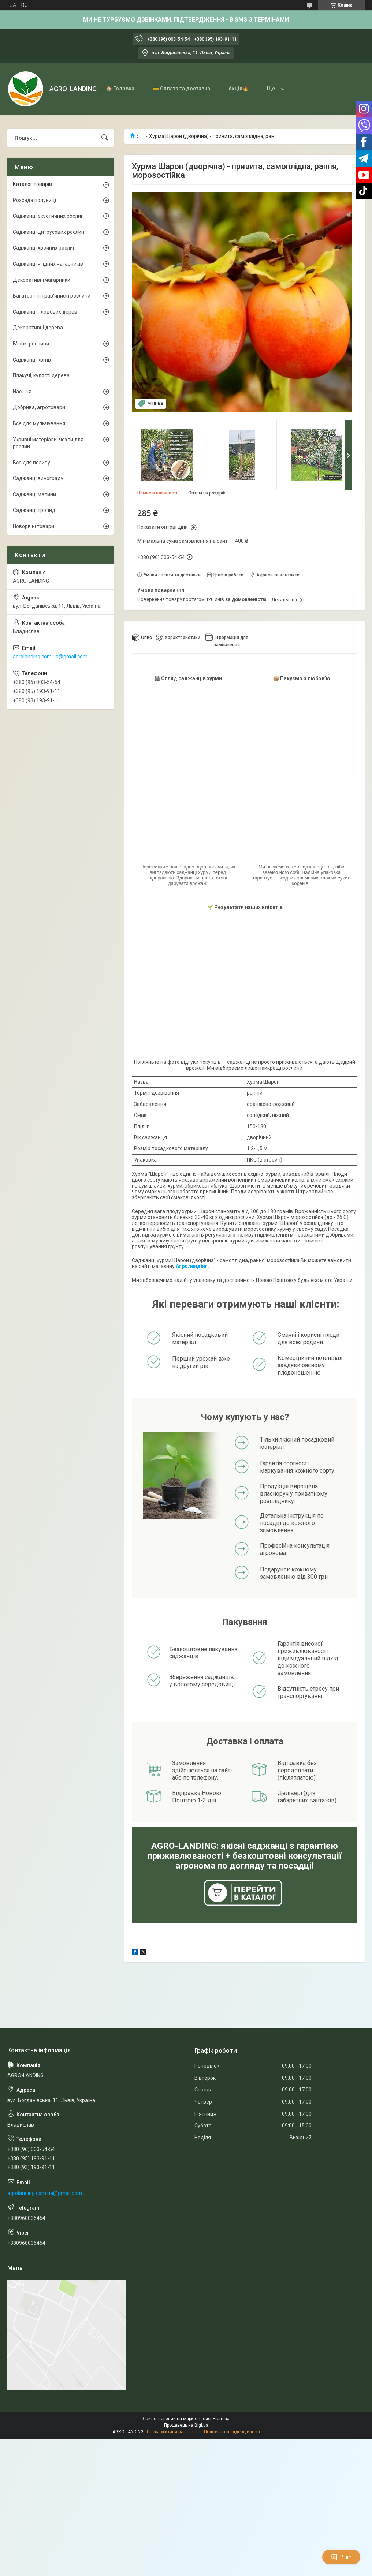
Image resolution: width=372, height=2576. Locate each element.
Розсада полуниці (34, 200)
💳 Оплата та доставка (181, 88)
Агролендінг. (192, 1266)
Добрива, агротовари (39, 407)
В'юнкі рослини (31, 344)
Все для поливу (31, 463)
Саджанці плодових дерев (45, 312)
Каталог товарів (32, 184)
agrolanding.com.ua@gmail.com (50, 656)
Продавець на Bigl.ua (186, 2425)
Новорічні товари (33, 526)
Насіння (22, 392)
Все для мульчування (39, 423)
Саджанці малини (34, 494)
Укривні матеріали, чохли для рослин (48, 443)
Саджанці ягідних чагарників (48, 264)
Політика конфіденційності (232, 2431)
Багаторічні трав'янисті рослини (51, 296)
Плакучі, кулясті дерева (41, 375)
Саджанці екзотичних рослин (48, 216)
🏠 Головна (120, 88)
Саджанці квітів (32, 360)
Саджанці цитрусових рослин (48, 232)
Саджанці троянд (34, 510)
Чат (341, 2557)
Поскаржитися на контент (174, 2431)
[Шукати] (105, 138)
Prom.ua (221, 2418)
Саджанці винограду (38, 478)
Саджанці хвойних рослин (44, 248)
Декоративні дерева (38, 327)
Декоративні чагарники (41, 280)
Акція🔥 (238, 88)
